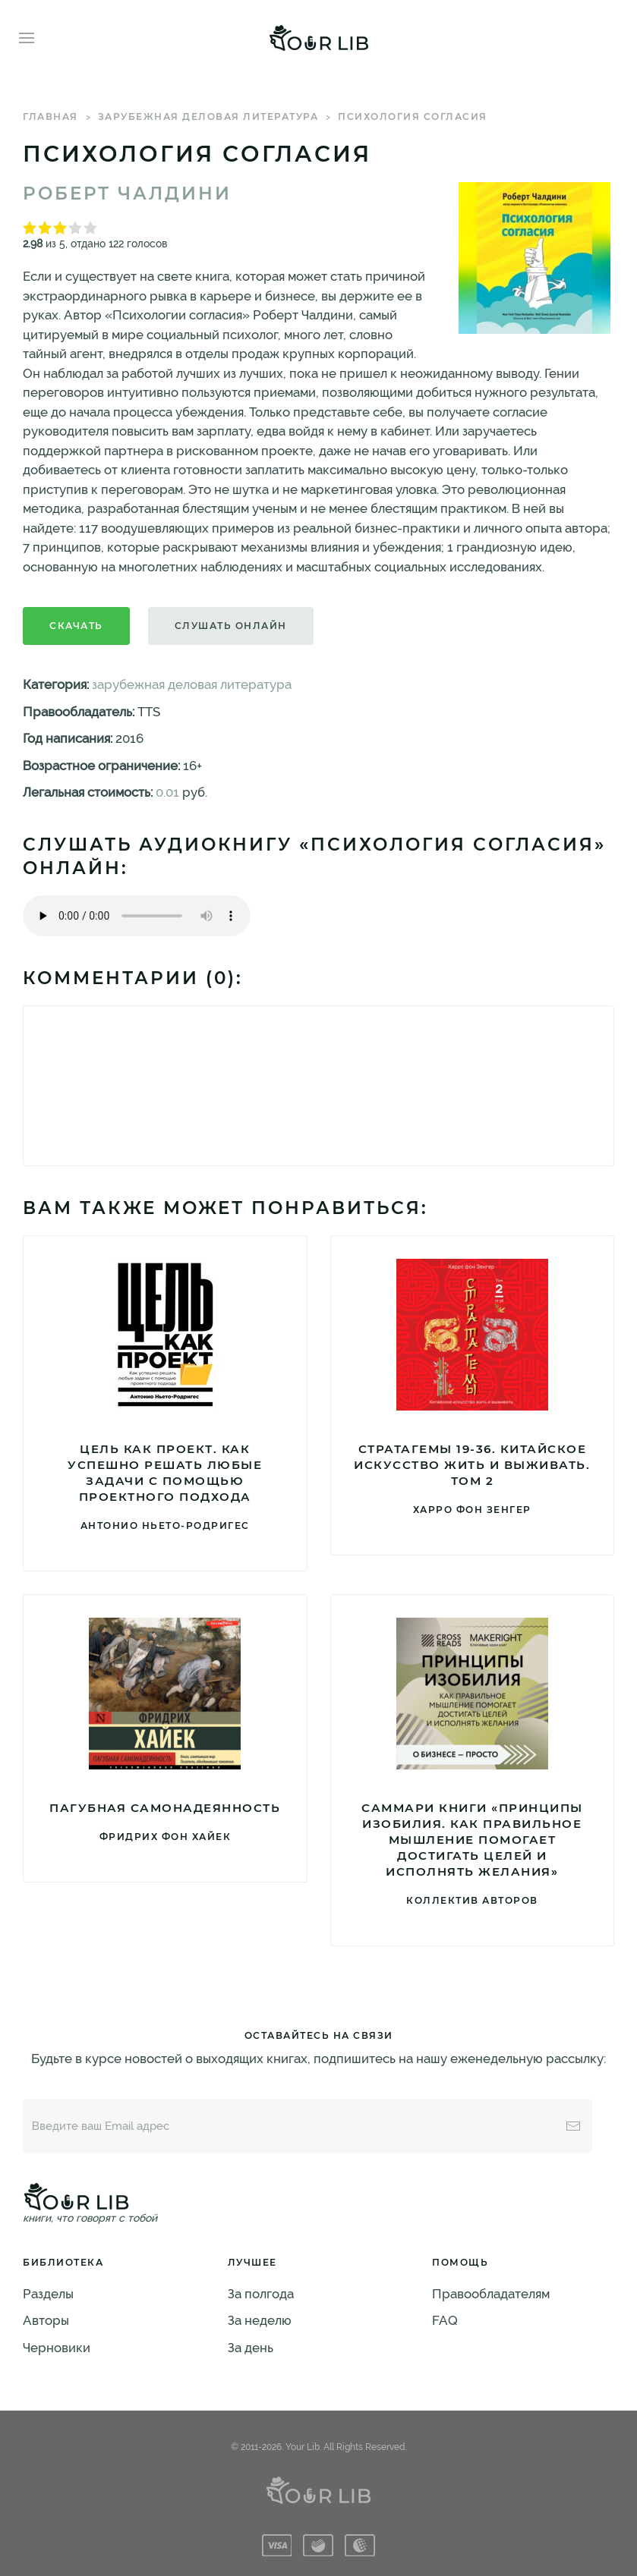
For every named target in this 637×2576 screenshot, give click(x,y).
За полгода (261, 2293)
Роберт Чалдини (127, 193)
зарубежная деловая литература (208, 116)
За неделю (260, 2320)
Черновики (56, 2347)
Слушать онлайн (231, 625)
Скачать (76, 625)
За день (250, 2347)
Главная (50, 116)
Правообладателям (491, 2293)
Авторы (46, 2320)
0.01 (167, 792)
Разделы (48, 2293)
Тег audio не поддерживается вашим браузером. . (137, 915)
